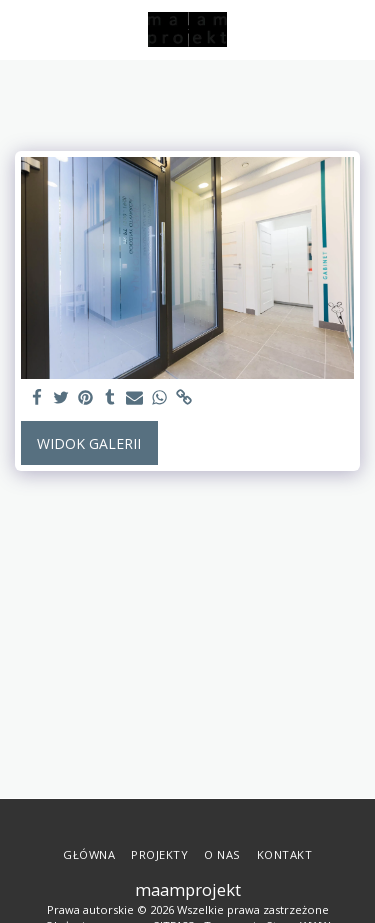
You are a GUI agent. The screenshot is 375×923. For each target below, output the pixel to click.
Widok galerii (89, 443)
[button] (22, 28)
